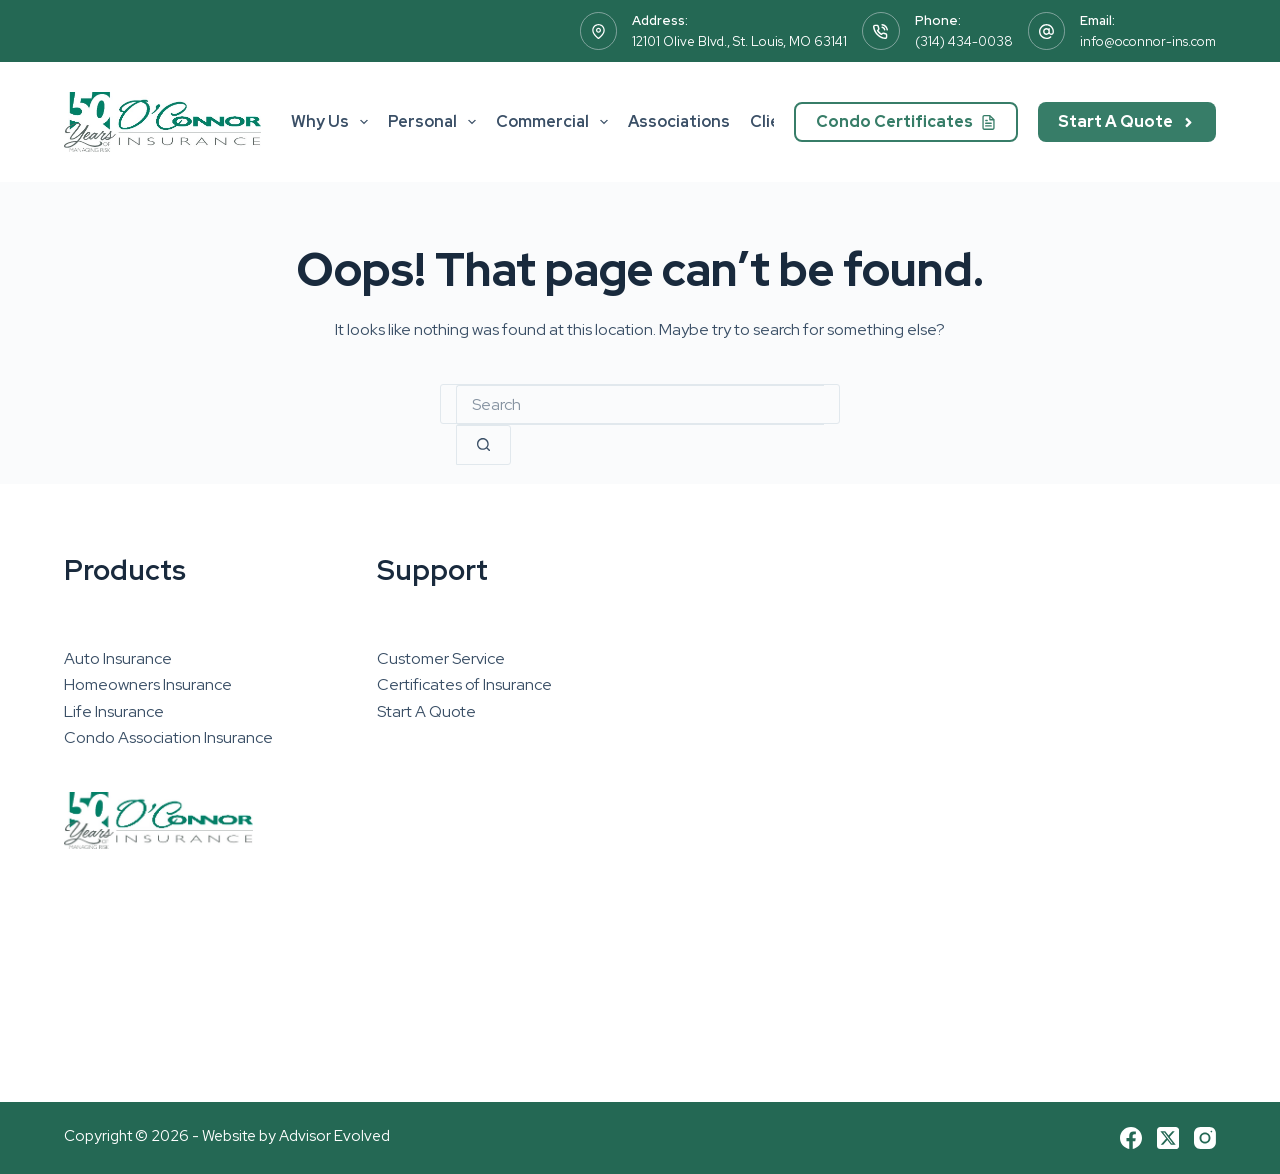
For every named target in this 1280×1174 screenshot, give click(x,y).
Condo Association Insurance (168, 737)
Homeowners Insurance (148, 684)
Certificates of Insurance (464, 684)
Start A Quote (1127, 121)
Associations (679, 121)
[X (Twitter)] (1168, 1138)
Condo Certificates (906, 121)
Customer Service (441, 658)
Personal (436, 122)
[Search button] (483, 445)
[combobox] (640, 405)
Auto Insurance (118, 658)
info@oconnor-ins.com (1148, 41)
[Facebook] (1131, 1138)
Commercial (556, 122)
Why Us (333, 122)
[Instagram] (1205, 1138)
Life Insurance (114, 711)
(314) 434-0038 (964, 41)
